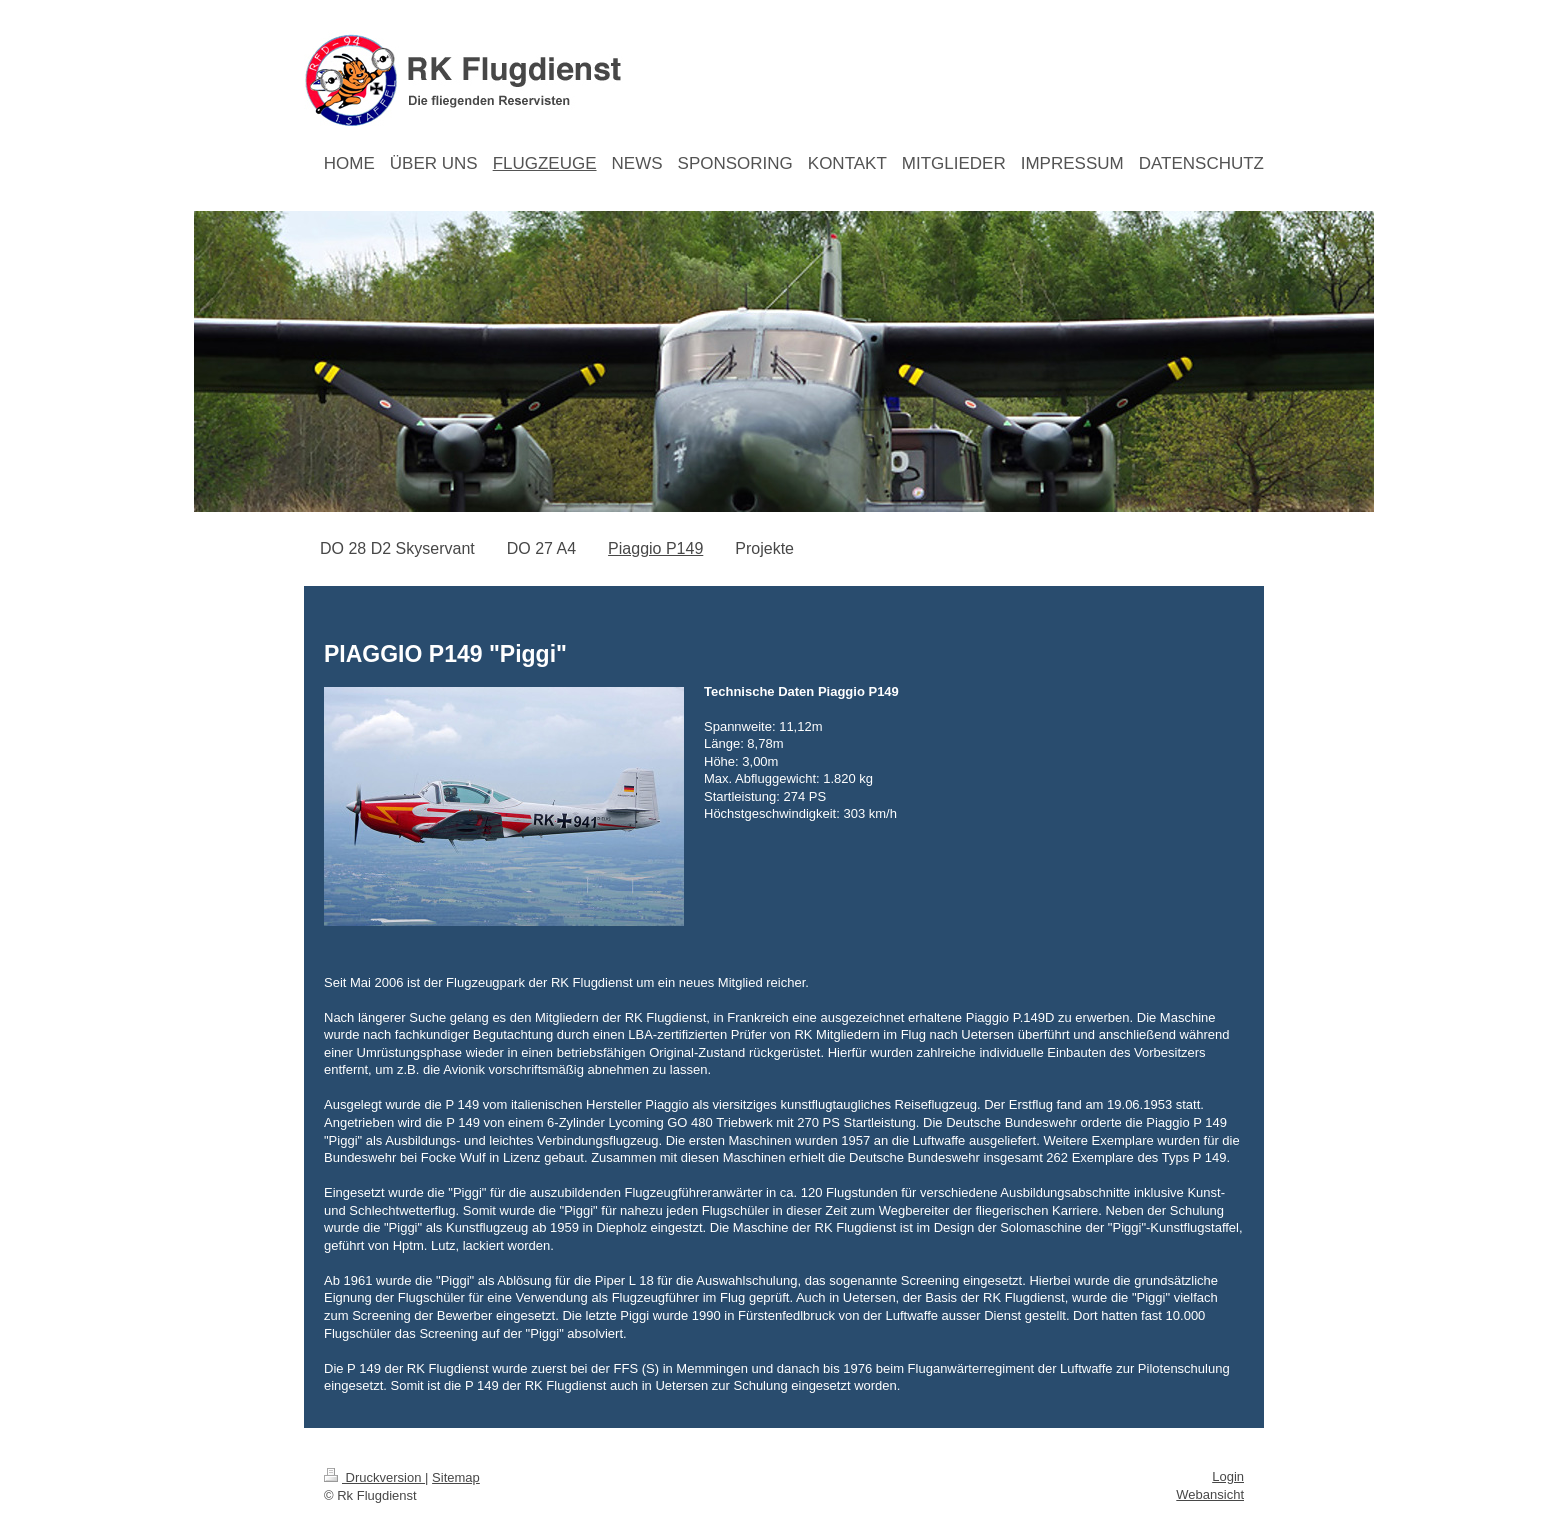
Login (1228, 1476)
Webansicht (1210, 1494)
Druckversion (374, 1477)
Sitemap (456, 1477)
